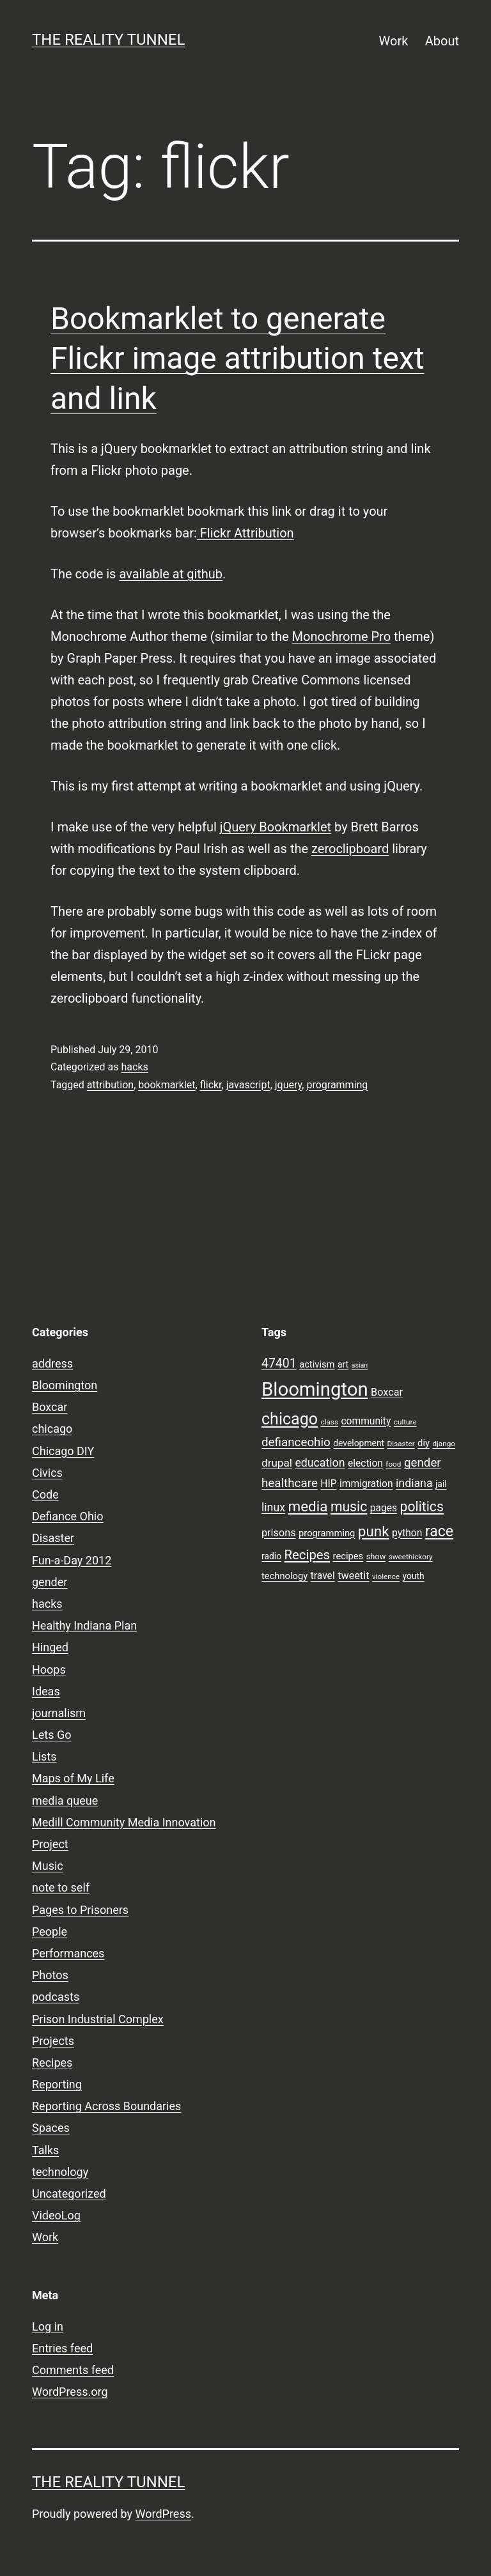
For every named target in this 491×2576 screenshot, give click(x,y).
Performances (68, 1953)
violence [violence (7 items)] (386, 1576)
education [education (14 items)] (320, 1462)
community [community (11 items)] (366, 1421)
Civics (47, 1472)
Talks (45, 2150)
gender (49, 1582)
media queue (65, 1800)
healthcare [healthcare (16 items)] (289, 1483)
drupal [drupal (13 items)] (276, 1462)
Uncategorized (69, 2193)
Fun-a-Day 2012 (71, 1560)
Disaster (53, 1538)
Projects (53, 2041)
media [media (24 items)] (307, 1506)
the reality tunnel (108, 40)
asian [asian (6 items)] (360, 1365)
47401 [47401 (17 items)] (279, 1363)
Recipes (52, 2062)
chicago (52, 1428)
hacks (134, 1067)
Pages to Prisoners (80, 1910)
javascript (248, 1085)
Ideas (46, 1691)
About (442, 41)
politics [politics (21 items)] (422, 1507)
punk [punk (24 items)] (373, 1531)
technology (60, 2172)
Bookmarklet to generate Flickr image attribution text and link (237, 358)
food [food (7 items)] (393, 1464)
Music (47, 1865)
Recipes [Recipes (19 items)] (307, 1554)
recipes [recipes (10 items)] (348, 1556)
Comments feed (73, 2370)
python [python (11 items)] (407, 1533)
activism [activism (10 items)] (316, 1364)
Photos (50, 1975)
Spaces (51, 2127)
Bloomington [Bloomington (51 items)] (314, 1389)
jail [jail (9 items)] (441, 1484)
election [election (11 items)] (365, 1463)
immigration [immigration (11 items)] (366, 1484)
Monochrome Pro (341, 636)
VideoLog (56, 2215)
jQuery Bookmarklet (275, 827)
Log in (47, 2326)
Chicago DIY (63, 1451)
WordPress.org (70, 2391)
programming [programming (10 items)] (327, 1533)
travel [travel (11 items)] (323, 1576)
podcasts (55, 1996)
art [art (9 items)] (343, 1364)
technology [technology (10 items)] (284, 1576)
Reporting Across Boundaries (106, 2106)
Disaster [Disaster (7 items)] (401, 1443)
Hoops (49, 1669)
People (49, 1931)
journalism (59, 1713)
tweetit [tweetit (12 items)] (353, 1576)
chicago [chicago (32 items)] (289, 1419)
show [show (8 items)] (376, 1556)
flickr (211, 1085)
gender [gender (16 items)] (422, 1463)
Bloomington (64, 1385)
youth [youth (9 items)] (413, 1576)
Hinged (50, 1647)
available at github (170, 574)
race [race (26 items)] (439, 1531)
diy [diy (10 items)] (423, 1443)
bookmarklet (166, 1085)
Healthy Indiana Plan (84, 1625)
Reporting (57, 2084)
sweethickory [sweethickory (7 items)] (411, 1556)
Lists (44, 1756)
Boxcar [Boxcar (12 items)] (387, 1392)
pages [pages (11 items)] (383, 1508)
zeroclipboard (350, 848)
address (52, 1363)
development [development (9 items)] (358, 1443)
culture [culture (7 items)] (405, 1421)
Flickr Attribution (245, 533)
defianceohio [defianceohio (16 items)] (296, 1442)
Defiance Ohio (67, 1516)
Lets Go (51, 1734)
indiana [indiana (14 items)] (414, 1483)
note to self (61, 1887)
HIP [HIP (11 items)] (328, 1484)
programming (337, 1085)
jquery (288, 1085)
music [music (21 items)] (349, 1507)
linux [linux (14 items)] (273, 1507)
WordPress (163, 2513)
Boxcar (49, 1407)
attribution (110, 1085)
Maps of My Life (73, 1778)
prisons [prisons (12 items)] (278, 1533)
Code (45, 1494)
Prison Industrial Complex (98, 2019)
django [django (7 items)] (443, 1443)
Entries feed (62, 2348)
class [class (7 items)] (329, 1421)
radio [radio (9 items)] (271, 1556)
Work (394, 41)
